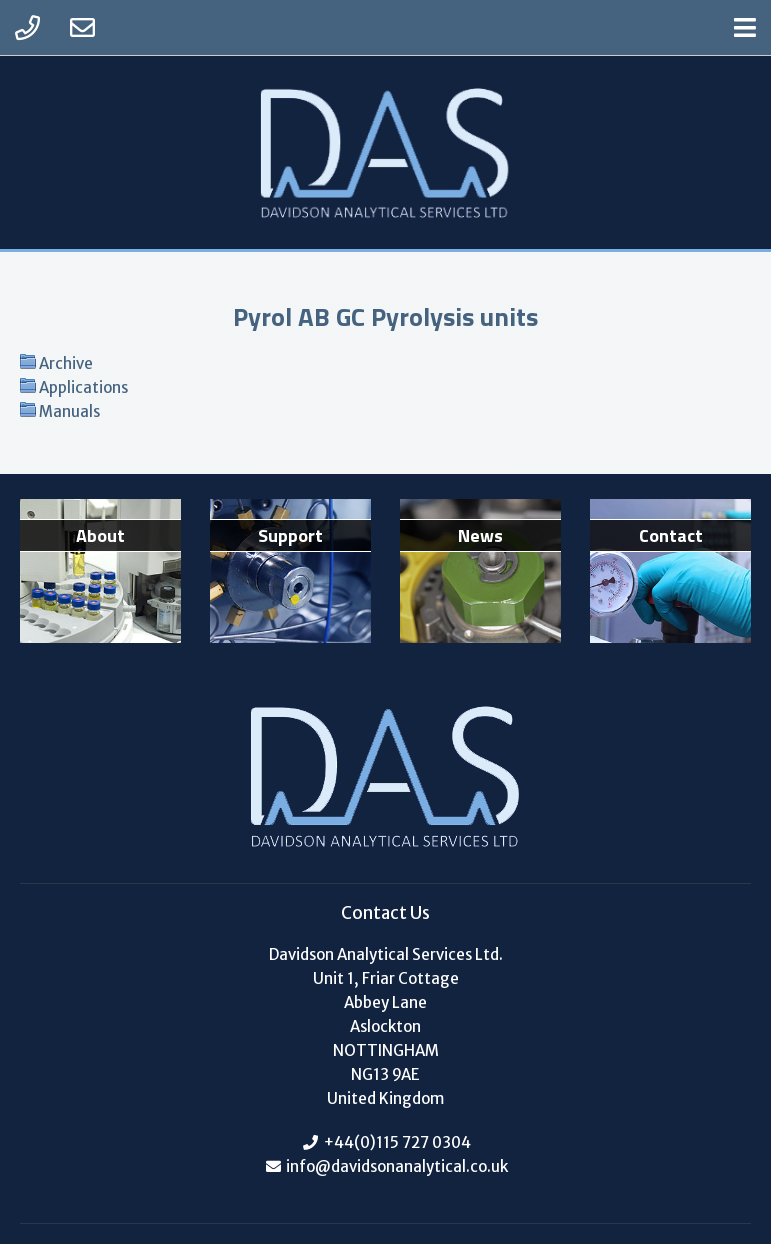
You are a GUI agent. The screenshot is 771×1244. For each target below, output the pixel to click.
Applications (83, 387)
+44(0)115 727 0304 (397, 1142)
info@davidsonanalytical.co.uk (395, 1166)
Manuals (69, 411)
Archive (66, 363)
